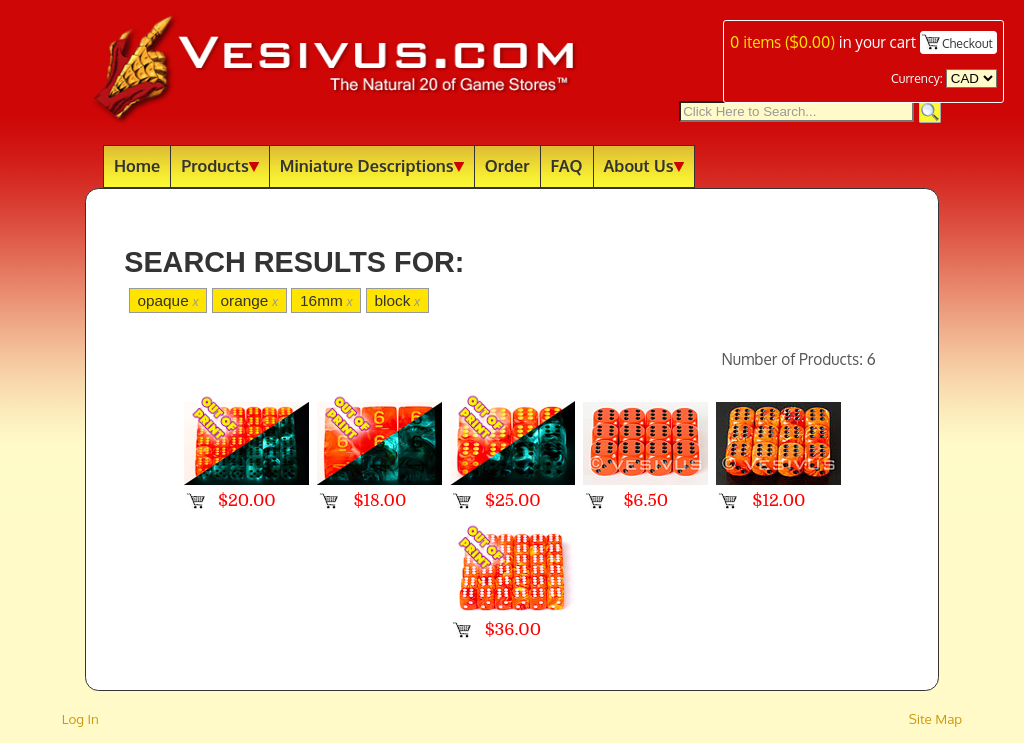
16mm (326, 300)
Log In (80, 718)
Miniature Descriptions (372, 165)
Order (507, 165)
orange (249, 300)
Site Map (936, 718)
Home (137, 165)
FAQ (567, 165)
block (397, 300)
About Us (644, 165)
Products (220, 165)
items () (782, 42)
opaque (167, 300)
